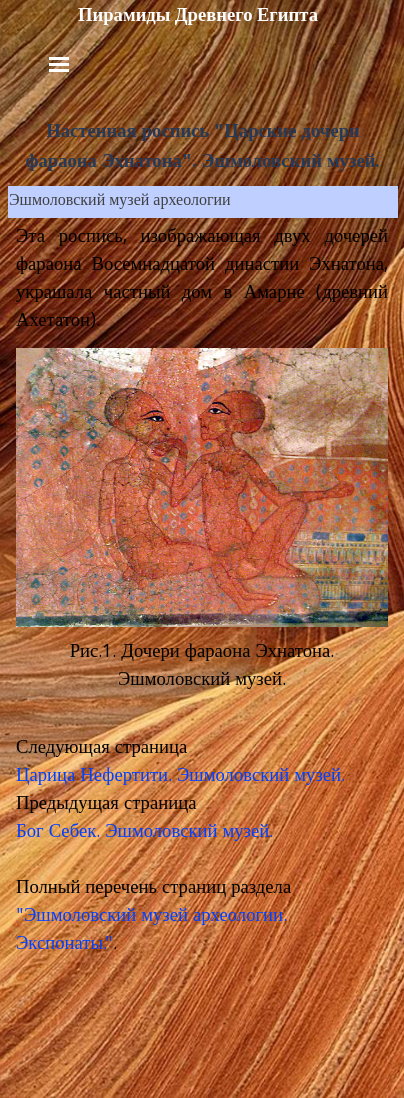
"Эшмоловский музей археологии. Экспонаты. (151, 931)
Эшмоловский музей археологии (120, 202)
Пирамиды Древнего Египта (198, 15)
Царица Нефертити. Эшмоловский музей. (180, 777)
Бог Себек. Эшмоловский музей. (144, 833)
